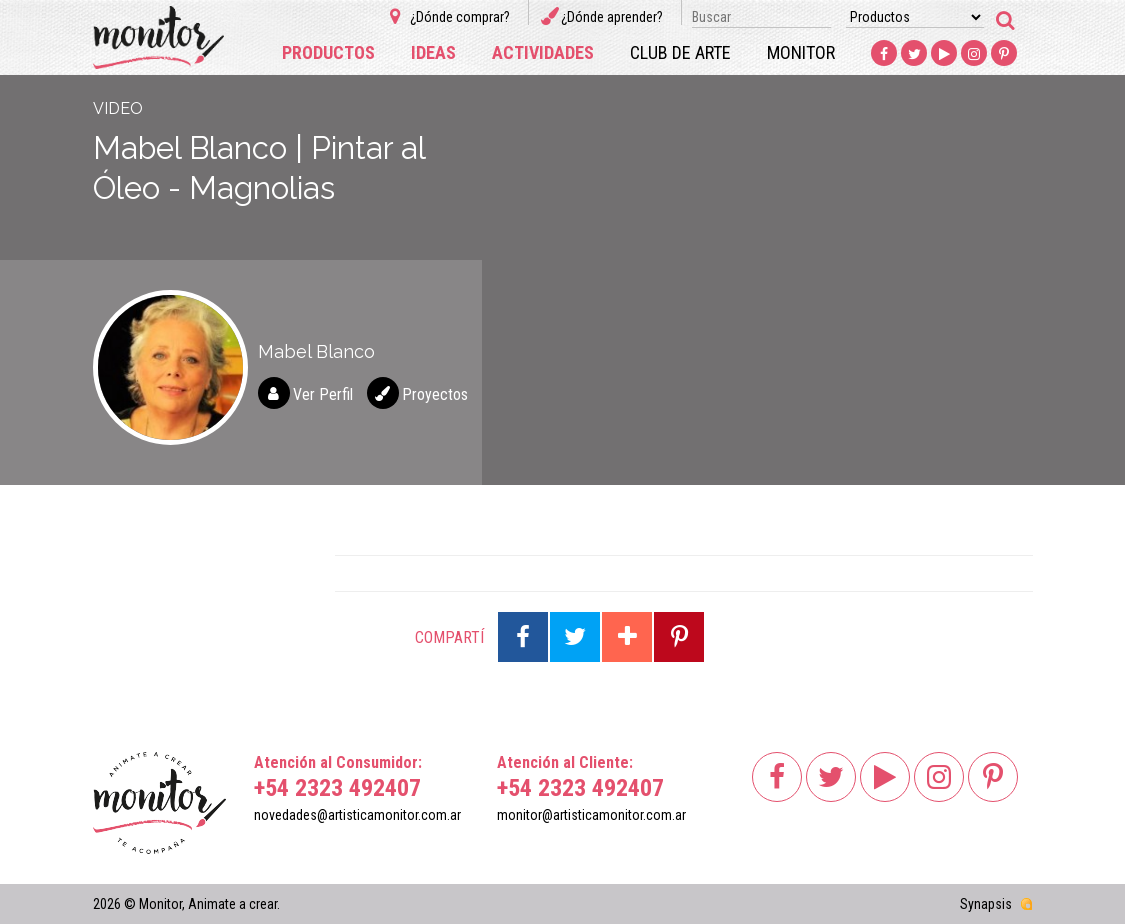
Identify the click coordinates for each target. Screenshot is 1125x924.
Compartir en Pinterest (679, 637)
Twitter (915, 54)
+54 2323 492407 (337, 788)
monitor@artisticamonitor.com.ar (591, 815)
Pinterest (1005, 54)
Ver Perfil (323, 394)
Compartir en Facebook (523, 637)
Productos (328, 52)
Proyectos (435, 394)
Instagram (975, 54)
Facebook (885, 54)
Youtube (945, 54)
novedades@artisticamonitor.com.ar (357, 815)
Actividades (543, 52)
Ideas (433, 52)
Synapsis (986, 904)
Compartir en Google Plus (627, 637)
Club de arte (680, 52)
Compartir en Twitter (575, 637)
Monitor (801, 52)
